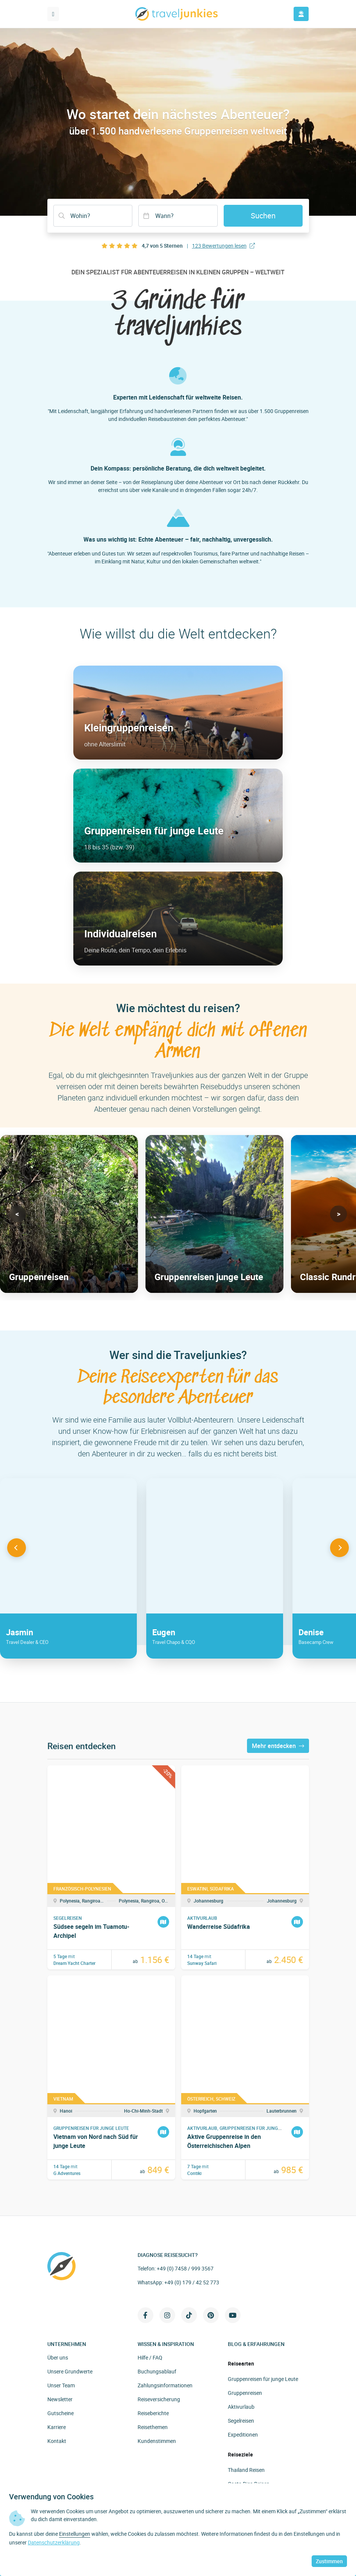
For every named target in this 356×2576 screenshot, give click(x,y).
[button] (17, 1214)
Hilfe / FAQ (150, 2357)
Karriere (56, 2427)
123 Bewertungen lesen (223, 245)
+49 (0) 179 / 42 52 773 (191, 2282)
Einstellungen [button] (74, 2533)
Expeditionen (243, 2434)
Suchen (263, 215)
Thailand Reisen (246, 2469)
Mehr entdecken (278, 1746)
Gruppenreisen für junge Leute (263, 2378)
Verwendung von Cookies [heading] (51, 2496)
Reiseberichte (153, 2413)
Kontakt (56, 2440)
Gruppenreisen (245, 2392)
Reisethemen (153, 2427)
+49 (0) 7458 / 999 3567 (185, 2268)
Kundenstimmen (157, 2440)
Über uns (57, 2357)
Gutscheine (60, 2413)
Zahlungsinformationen (165, 2385)
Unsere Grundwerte (69, 2371)
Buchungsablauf (157, 2371)
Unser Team (61, 2385)
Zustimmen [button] (329, 2561)
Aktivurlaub (241, 2406)
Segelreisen (241, 2420)
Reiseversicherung (159, 2399)
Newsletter (60, 2399)
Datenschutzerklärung (54, 2542)
